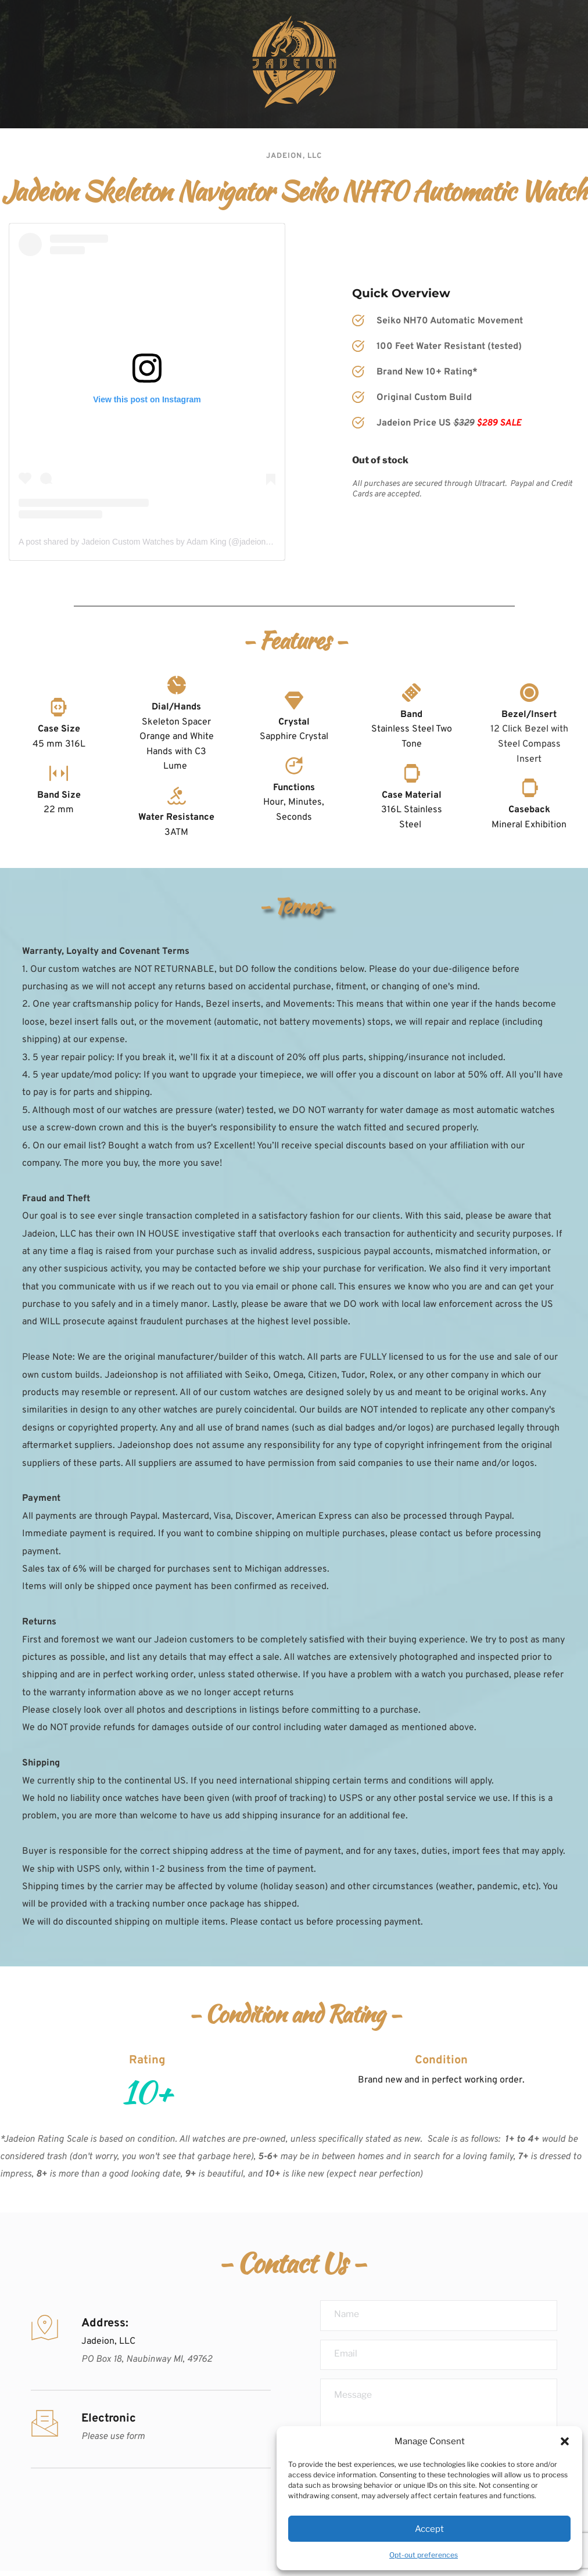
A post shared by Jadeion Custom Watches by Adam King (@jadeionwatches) (158, 541)
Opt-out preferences (423, 2554)
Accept (429, 2529)
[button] (565, 2441)
